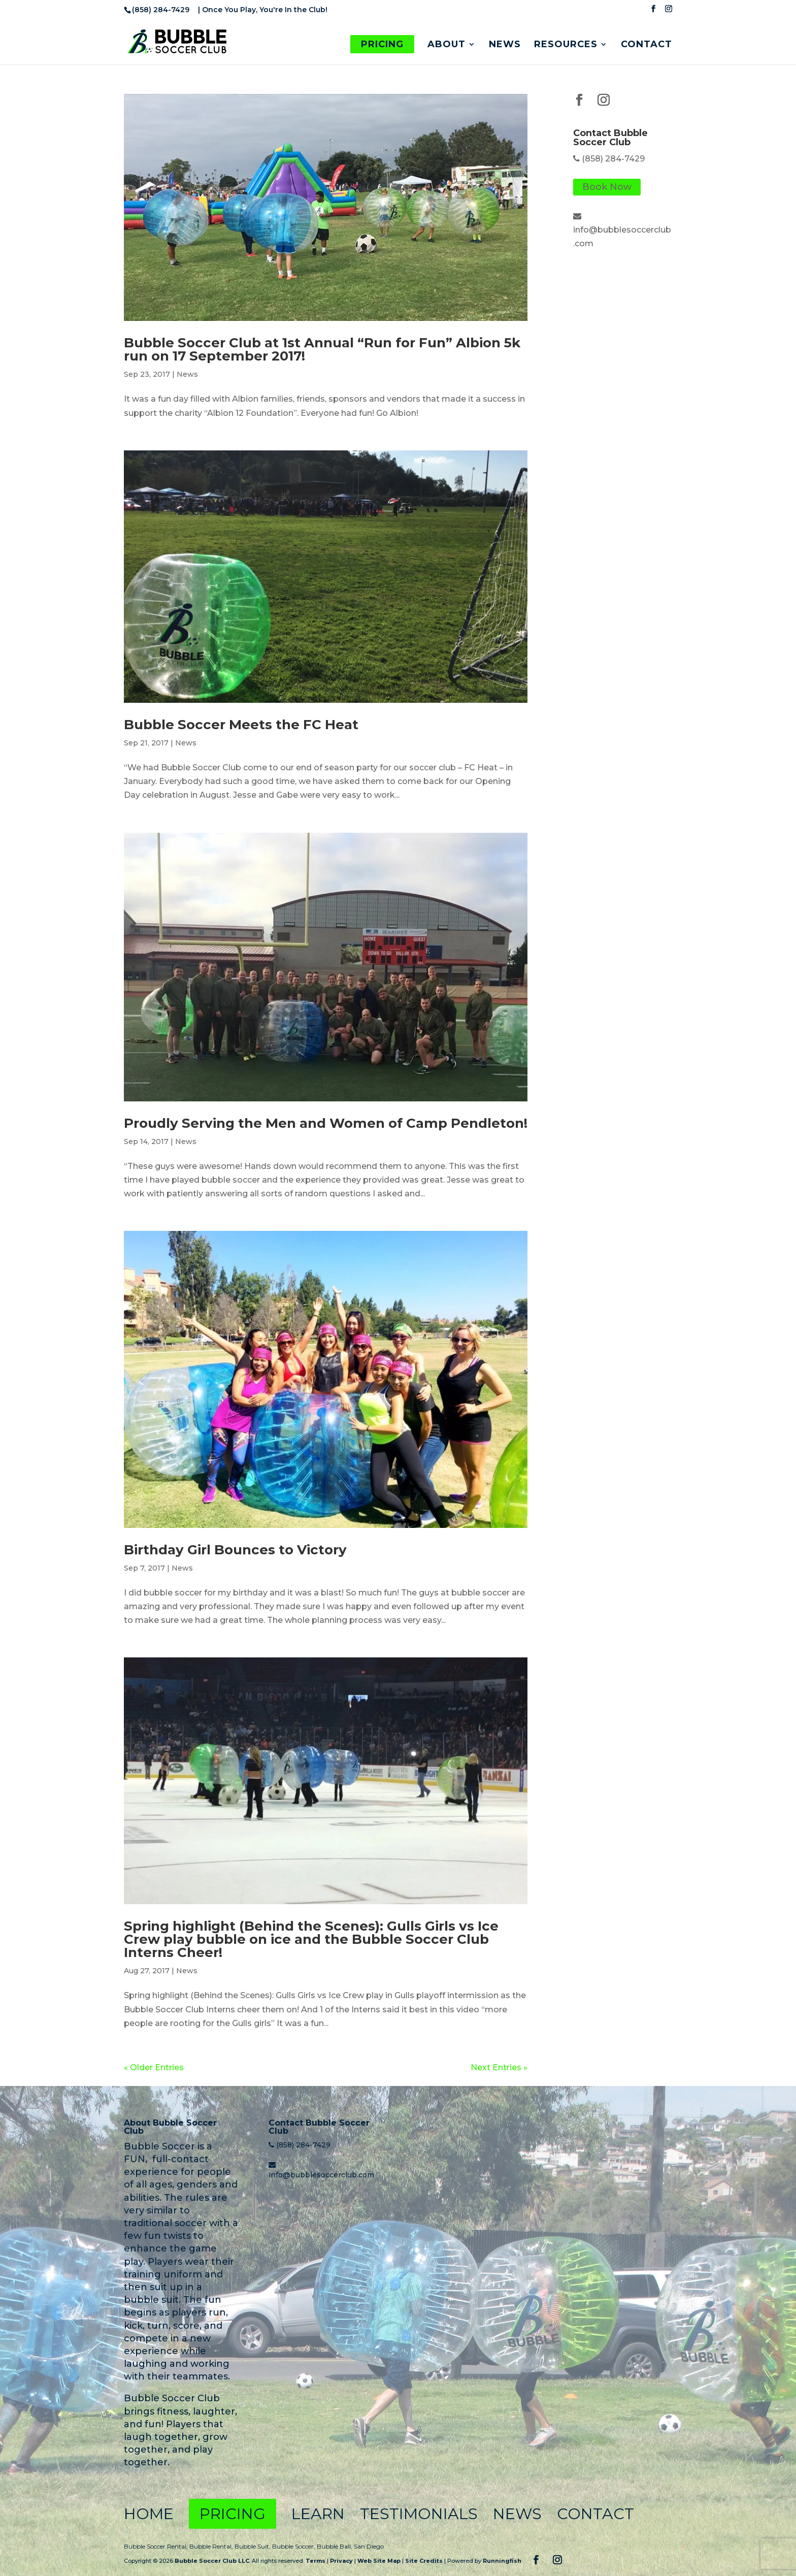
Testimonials (419, 2513)
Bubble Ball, (335, 2546)
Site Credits (424, 2560)
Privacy (341, 2560)
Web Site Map (379, 2560)
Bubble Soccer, (294, 2546)
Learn (318, 2513)
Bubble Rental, (212, 2546)
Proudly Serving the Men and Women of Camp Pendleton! (325, 1123)
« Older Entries (154, 2067)
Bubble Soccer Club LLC (212, 2560)
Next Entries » (499, 2067)
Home (149, 2513)
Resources (566, 45)
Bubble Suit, (253, 2546)
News (505, 45)
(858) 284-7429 (613, 159)
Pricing (382, 44)
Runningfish (502, 2560)
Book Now (607, 187)
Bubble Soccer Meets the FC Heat (241, 724)
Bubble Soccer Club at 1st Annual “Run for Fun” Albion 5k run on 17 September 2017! (322, 349)
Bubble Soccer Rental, (156, 2546)
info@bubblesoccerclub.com (321, 2174)
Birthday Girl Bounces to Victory (235, 1550)
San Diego (369, 2546)
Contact (646, 45)
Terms (315, 2560)
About (446, 45)
